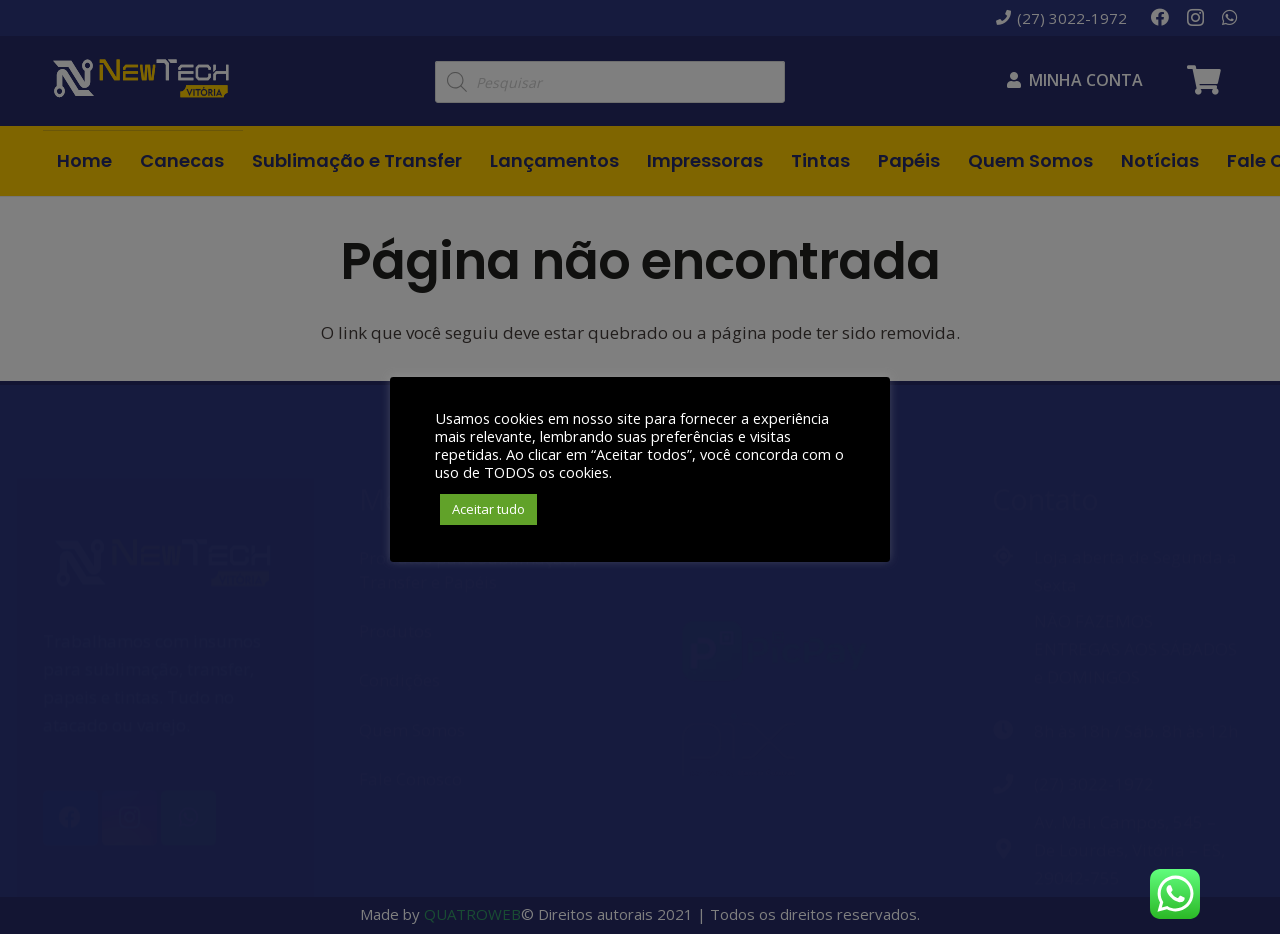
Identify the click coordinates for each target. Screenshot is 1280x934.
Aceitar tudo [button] (488, 509)
